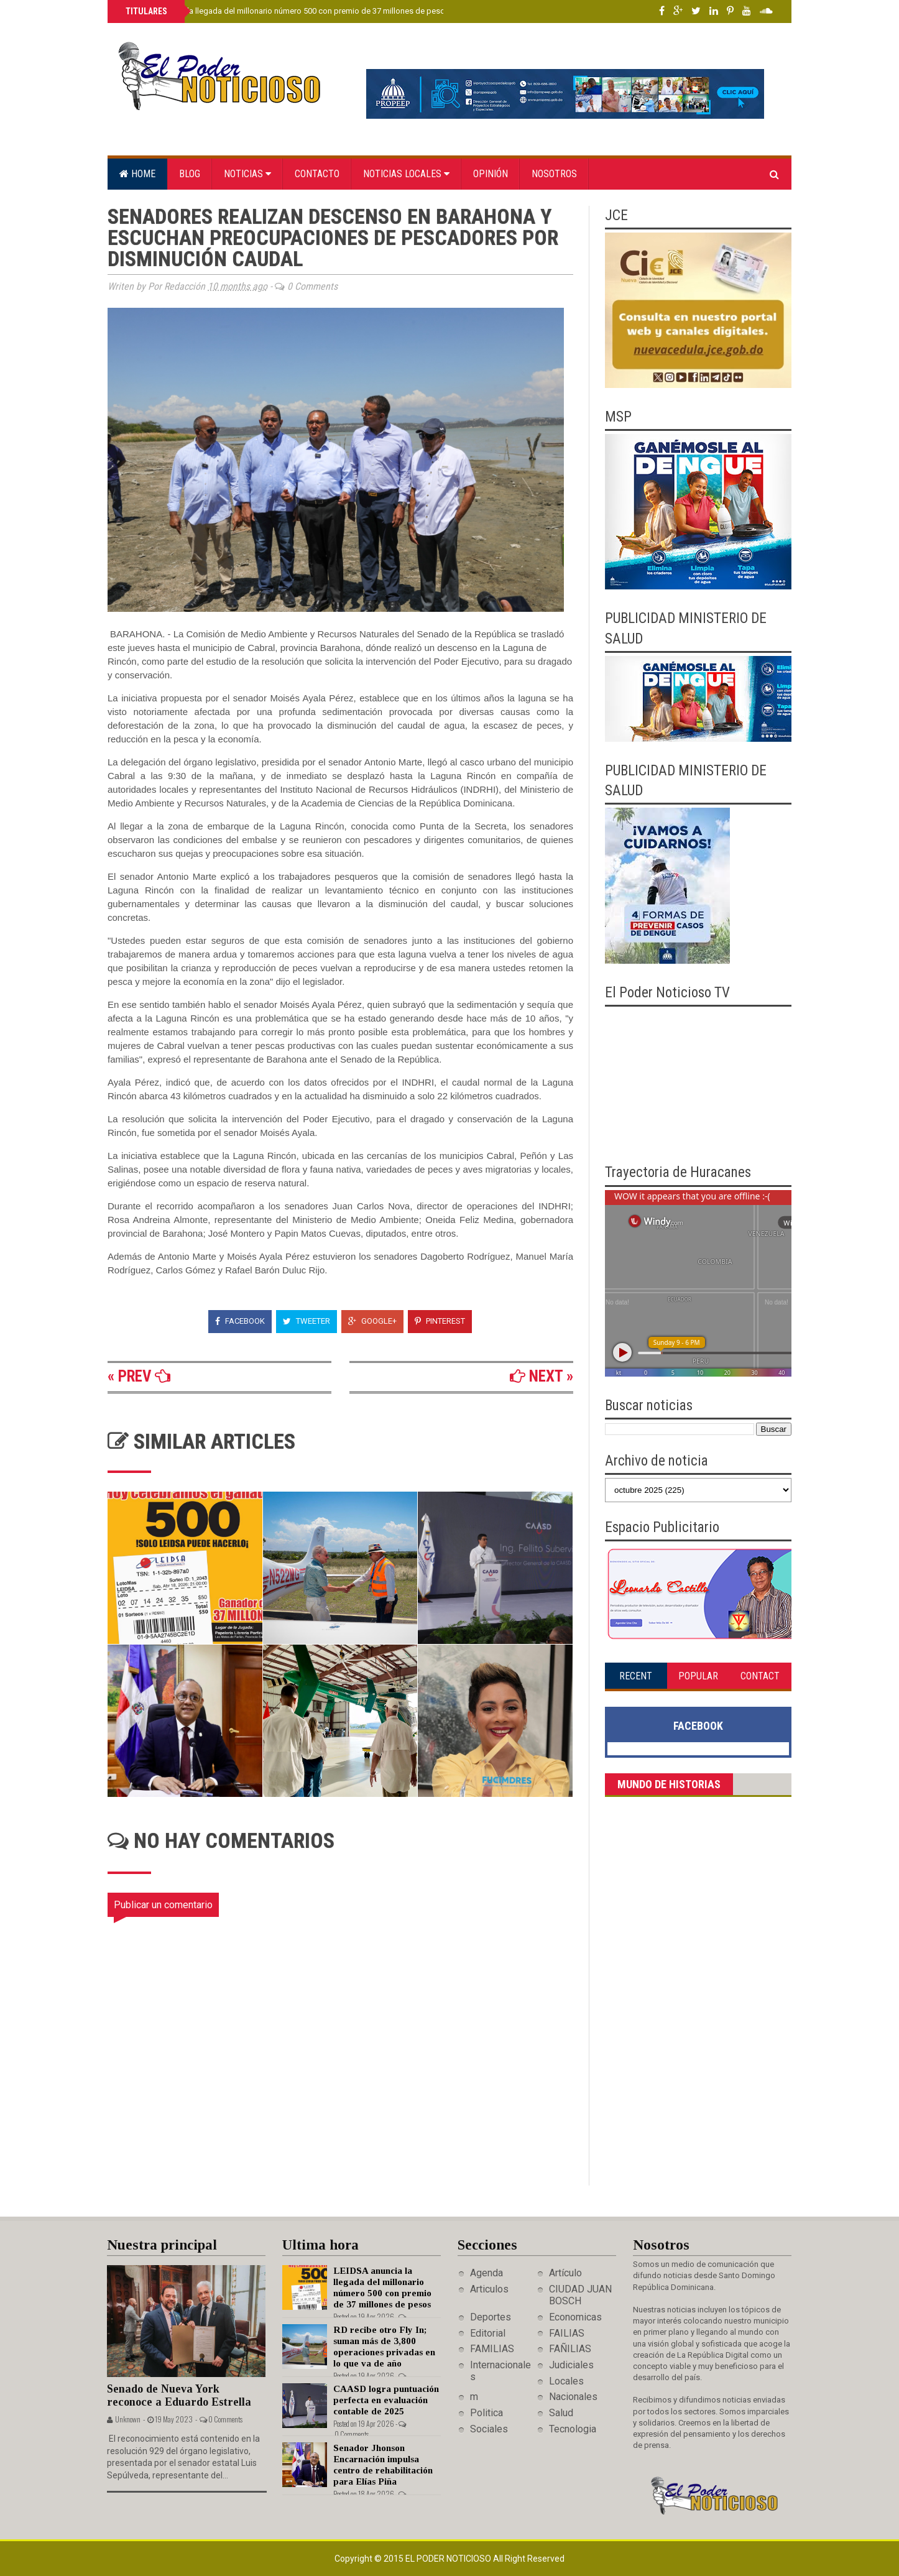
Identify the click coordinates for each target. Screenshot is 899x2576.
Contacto (317, 174)
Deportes (490, 2317)
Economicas (575, 2317)
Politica (486, 2413)
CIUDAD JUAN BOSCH (580, 2295)
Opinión (490, 174)
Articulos (489, 2289)
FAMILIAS (492, 2349)
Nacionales (573, 2397)
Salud (561, 2413)
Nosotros (554, 174)
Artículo (565, 2273)
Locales (566, 2381)
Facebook (240, 1321)
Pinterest (440, 1321)
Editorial (487, 2333)
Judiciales (571, 2365)
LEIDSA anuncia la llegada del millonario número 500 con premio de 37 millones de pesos (286, 11)
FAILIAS (566, 2333)
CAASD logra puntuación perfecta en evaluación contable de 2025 (386, 2400)
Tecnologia (572, 2429)
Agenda (486, 2273)
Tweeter (306, 1321)
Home (137, 174)
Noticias (247, 174)
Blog (189, 174)
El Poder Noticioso (449, 2559)
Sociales (489, 2429)
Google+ (372, 1321)
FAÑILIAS (570, 2349)
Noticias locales (406, 174)
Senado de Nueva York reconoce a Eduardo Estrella (179, 2395)
